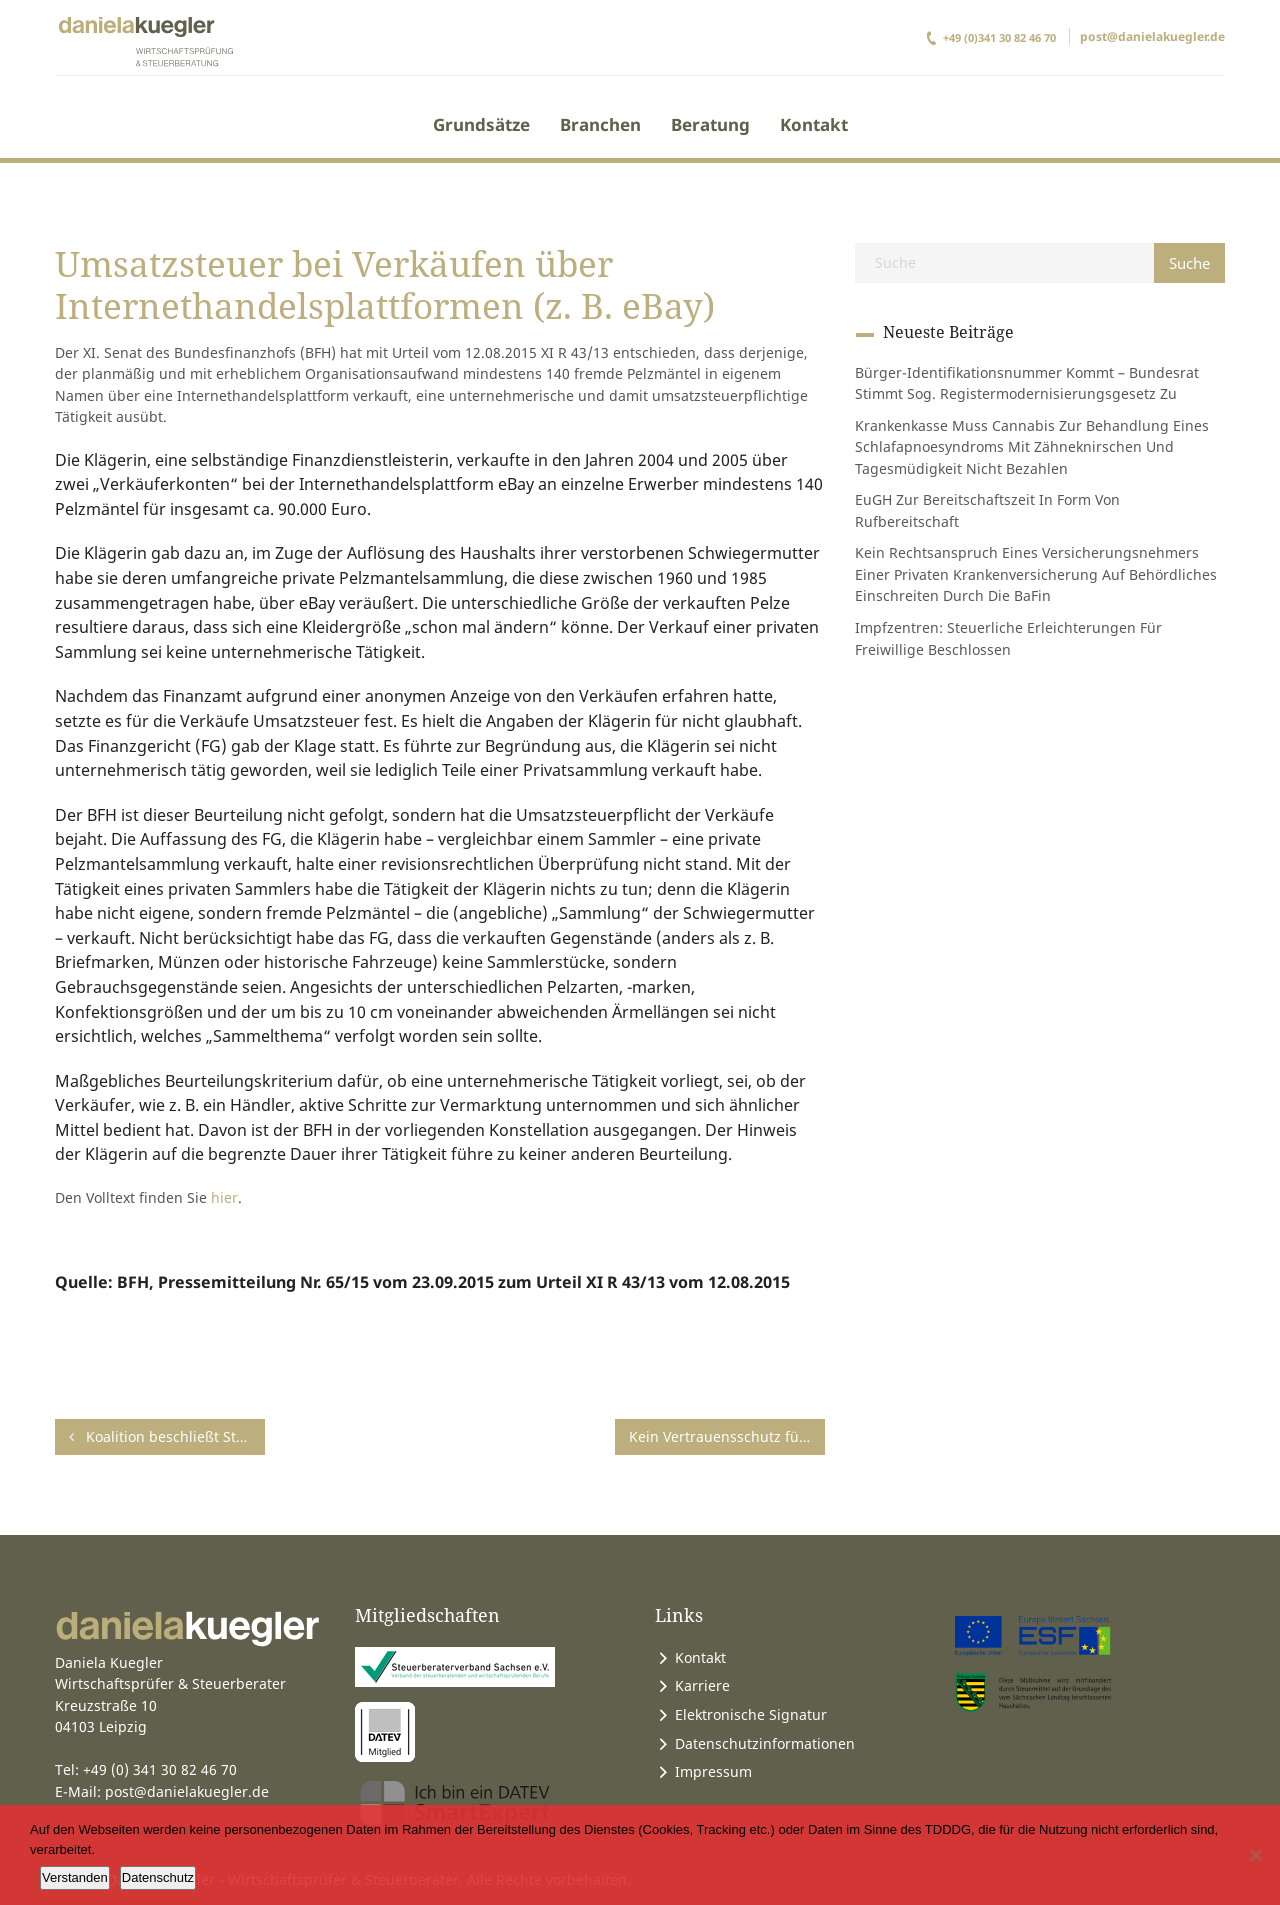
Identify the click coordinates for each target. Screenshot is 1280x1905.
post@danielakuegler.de (1152, 36)
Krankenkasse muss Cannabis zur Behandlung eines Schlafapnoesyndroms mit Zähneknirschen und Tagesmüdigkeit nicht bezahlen (1032, 447)
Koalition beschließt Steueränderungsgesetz (167, 1436)
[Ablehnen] (1255, 1855)
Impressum (713, 1771)
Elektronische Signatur (751, 1714)
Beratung (710, 124)
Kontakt (814, 124)
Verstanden (75, 1877)
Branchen (600, 124)
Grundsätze (481, 124)
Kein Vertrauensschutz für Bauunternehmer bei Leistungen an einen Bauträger (727, 1436)
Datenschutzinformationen (765, 1743)
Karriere (702, 1685)
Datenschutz (158, 1877)
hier (224, 1197)
